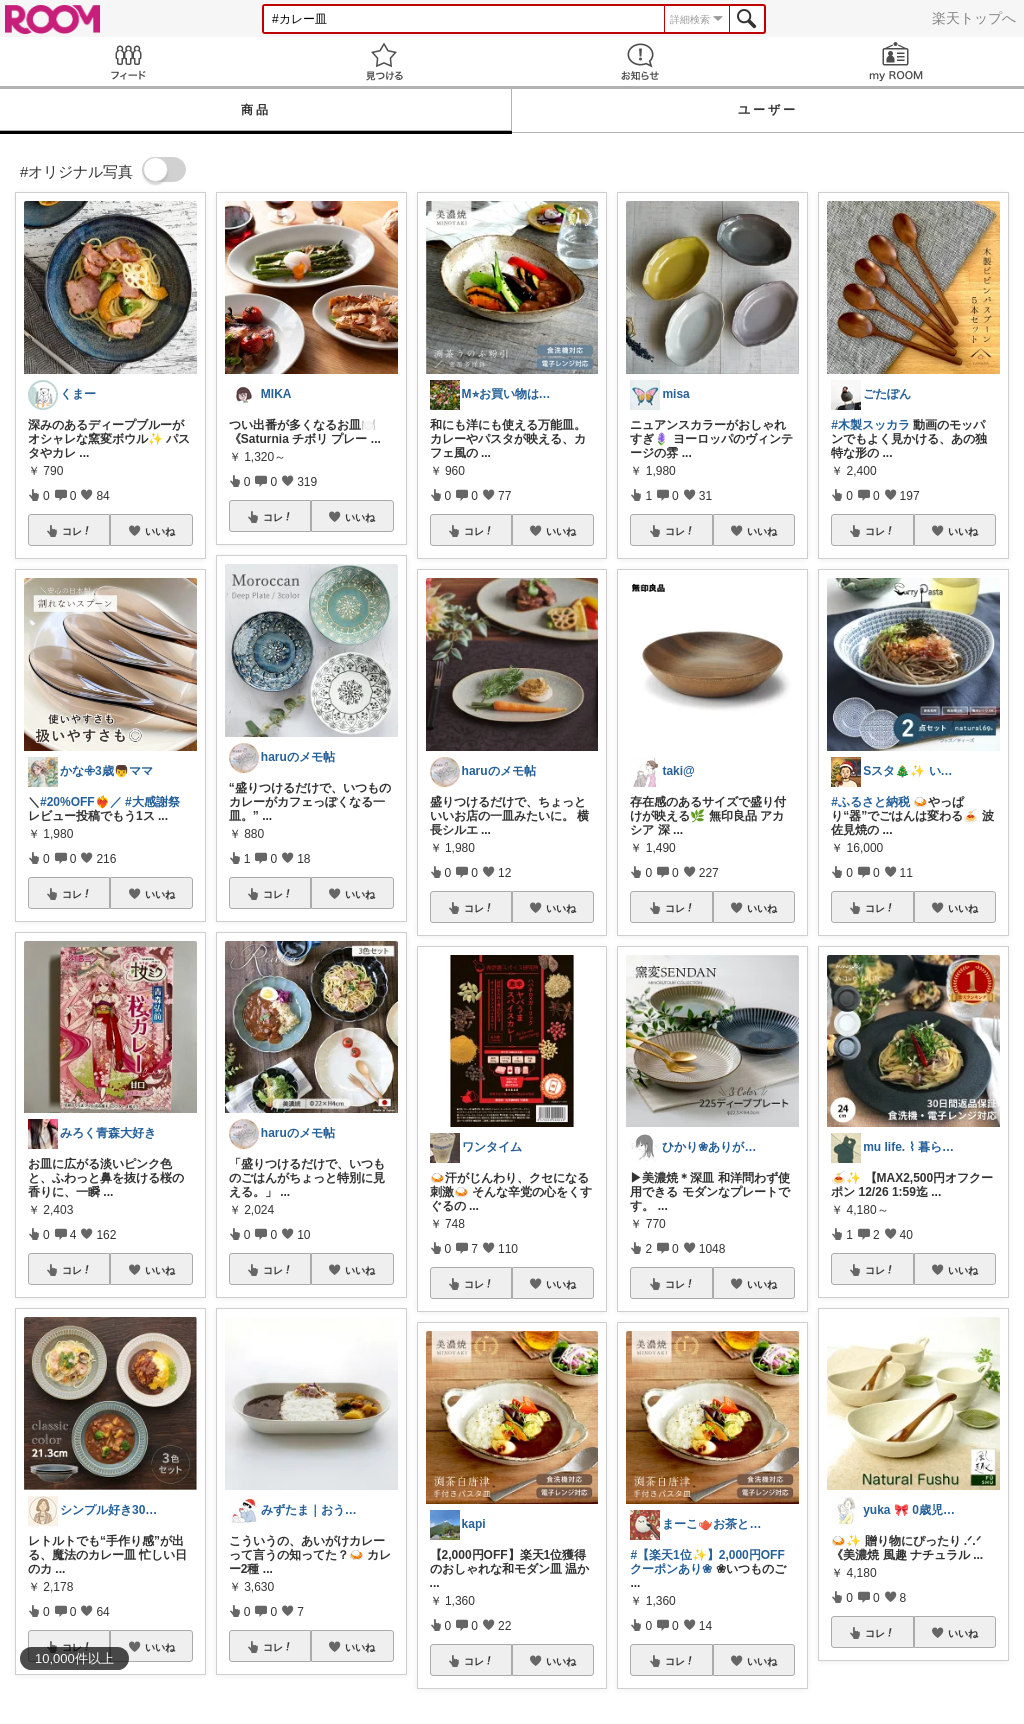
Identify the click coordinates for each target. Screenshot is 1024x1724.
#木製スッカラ (870, 425)
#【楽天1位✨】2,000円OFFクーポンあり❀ (707, 1562)
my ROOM (896, 61)
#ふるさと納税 (870, 802)
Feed (128, 61)
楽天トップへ (974, 18)
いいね (160, 531)
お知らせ (640, 61)
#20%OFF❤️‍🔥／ (81, 802)
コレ (77, 531)
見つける (384, 61)
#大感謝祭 (152, 802)
